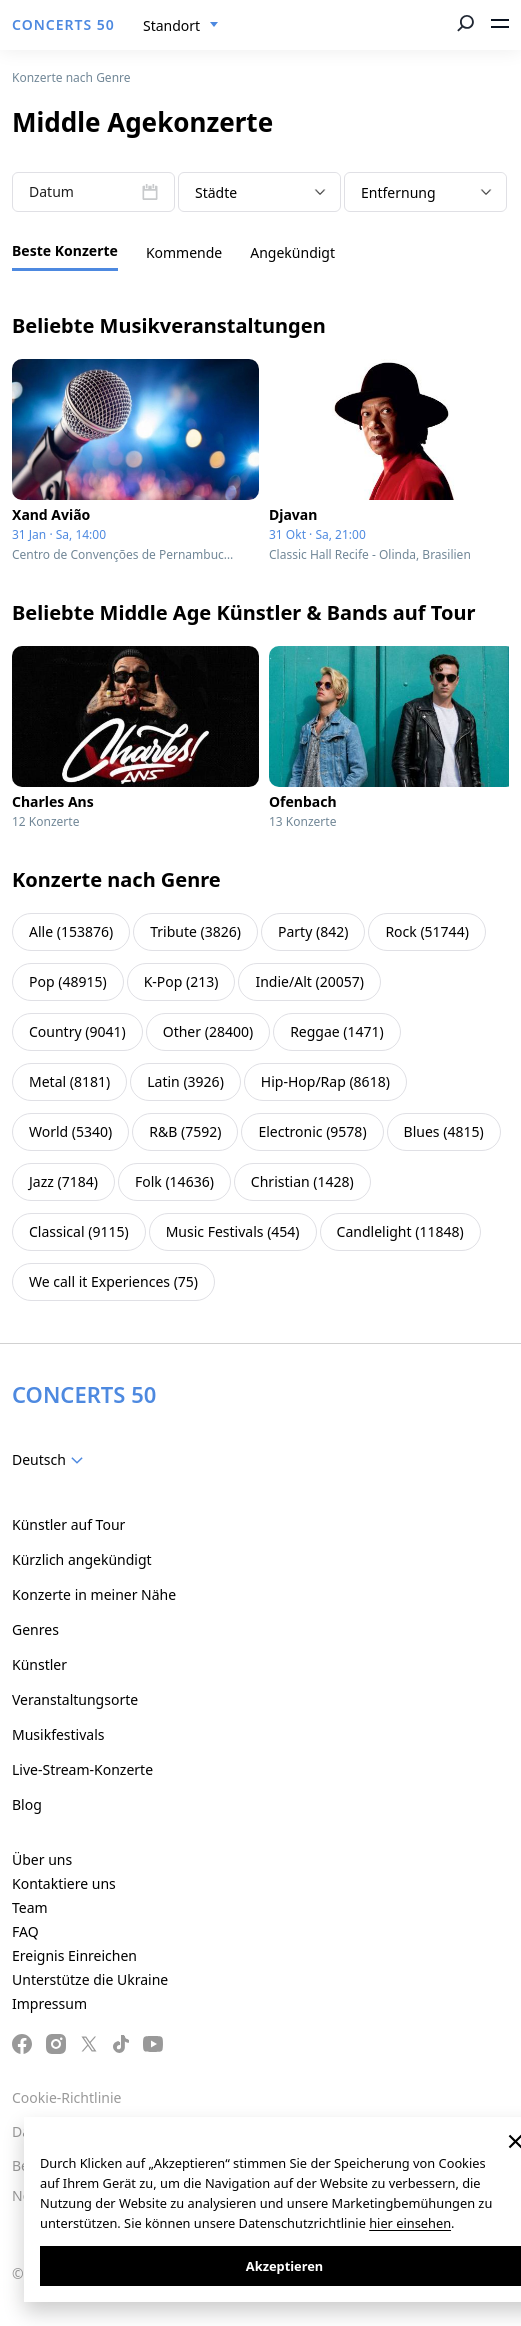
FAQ (25, 1931)
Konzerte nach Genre (71, 77)
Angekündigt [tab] (292, 252)
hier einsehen (410, 2223)
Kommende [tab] (184, 252)
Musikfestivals (58, 1734)
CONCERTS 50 (63, 24)
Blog (27, 1804)
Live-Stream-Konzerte (82, 1769)
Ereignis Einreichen (74, 1955)
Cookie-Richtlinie (66, 2097)
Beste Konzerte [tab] (65, 250)
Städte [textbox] (216, 192)
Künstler (39, 1664)
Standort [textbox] (171, 25)
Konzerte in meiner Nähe (94, 1594)
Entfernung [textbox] (398, 192)
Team (30, 1907)
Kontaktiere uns (64, 1883)
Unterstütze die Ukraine (90, 1979)
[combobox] (181, 26)
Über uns (42, 1859)
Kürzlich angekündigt (82, 1559)
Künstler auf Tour (68, 1524)
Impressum (49, 2003)
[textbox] (51, 1460)
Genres (35, 1629)
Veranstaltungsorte (75, 1699)
